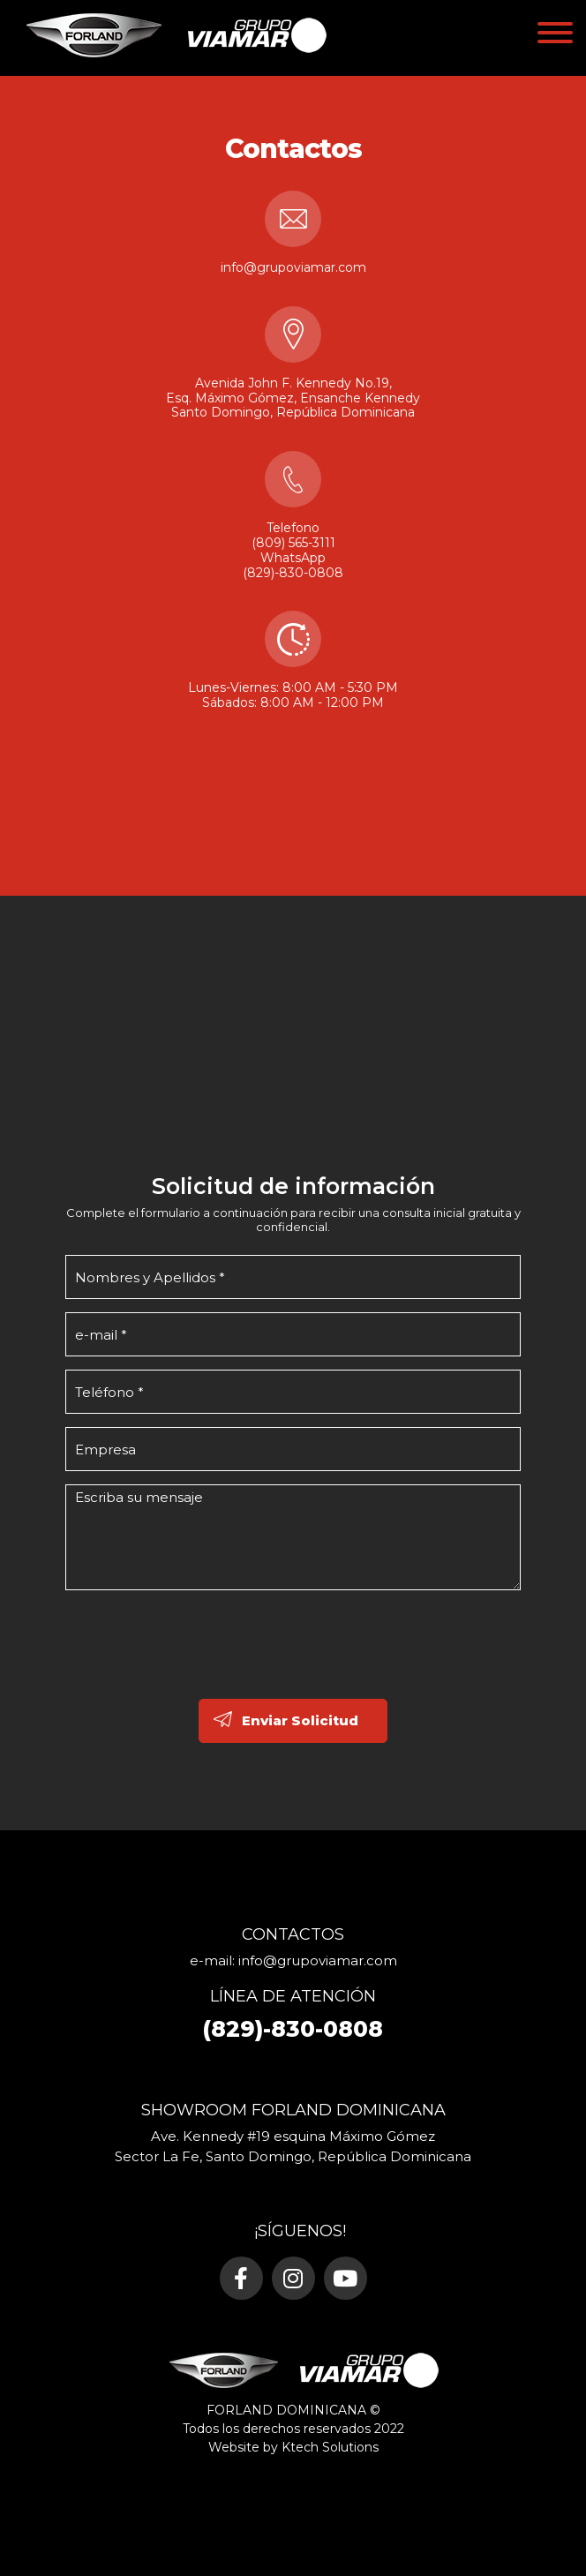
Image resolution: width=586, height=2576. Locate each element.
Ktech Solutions (330, 2447)
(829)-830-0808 (293, 573)
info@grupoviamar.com (293, 267)
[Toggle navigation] (555, 36)
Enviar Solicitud (300, 1720)
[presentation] (199, 1665)
